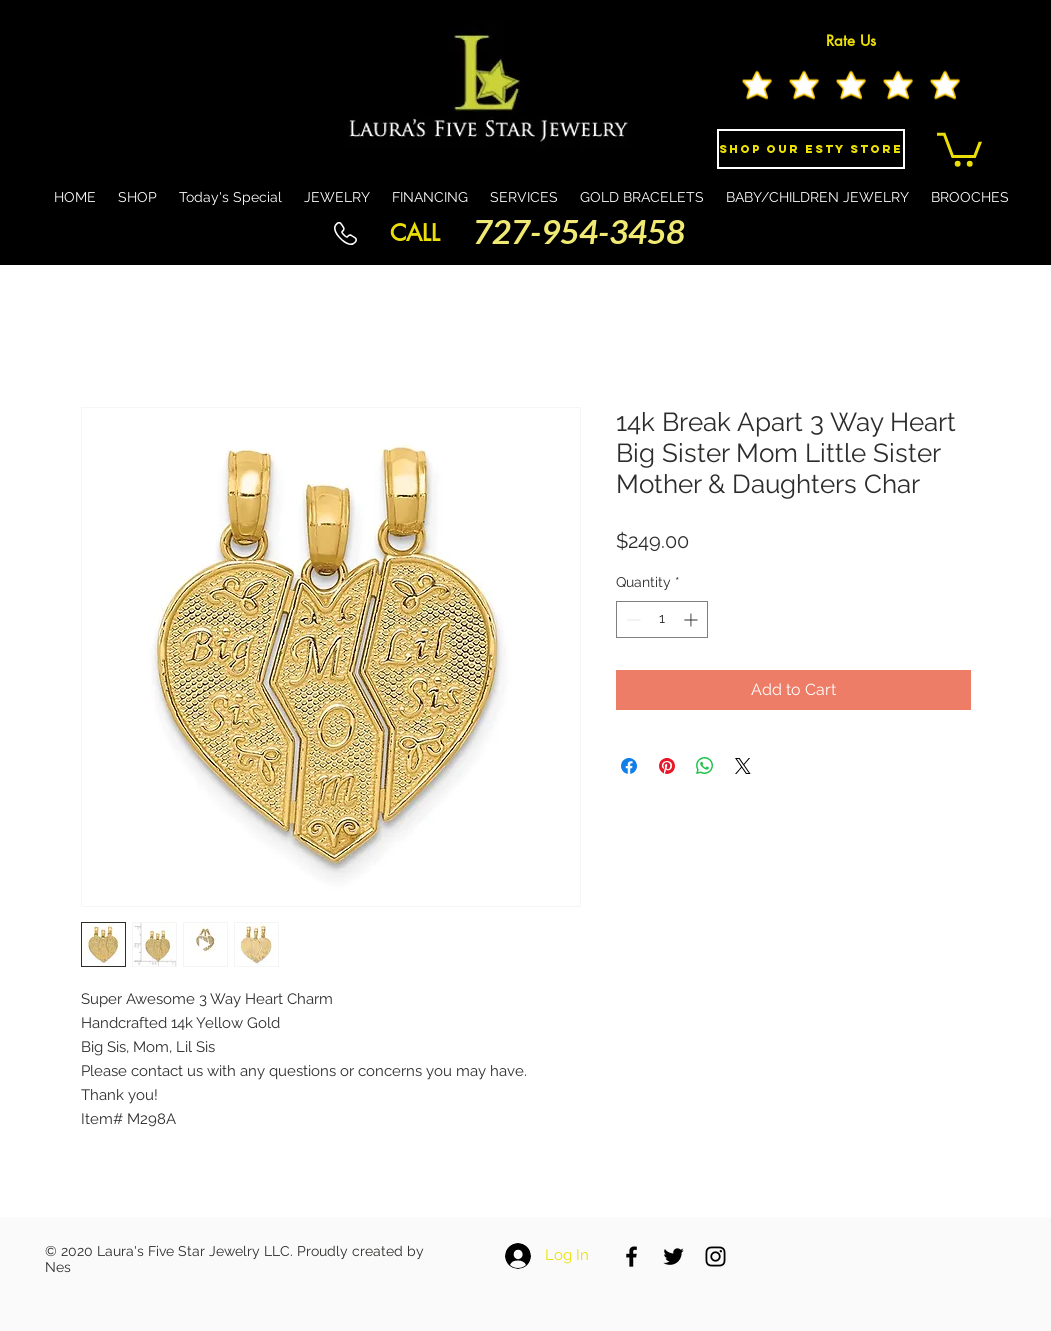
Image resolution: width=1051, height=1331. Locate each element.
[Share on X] (743, 766)
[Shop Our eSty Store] (811, 149)
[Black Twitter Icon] (673, 1256)
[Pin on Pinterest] (667, 766)
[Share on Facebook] (629, 766)
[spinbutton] (662, 619)
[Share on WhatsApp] (705, 766)
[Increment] (692, 619)
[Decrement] (631, 619)
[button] (959, 148)
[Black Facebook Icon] (631, 1256)
